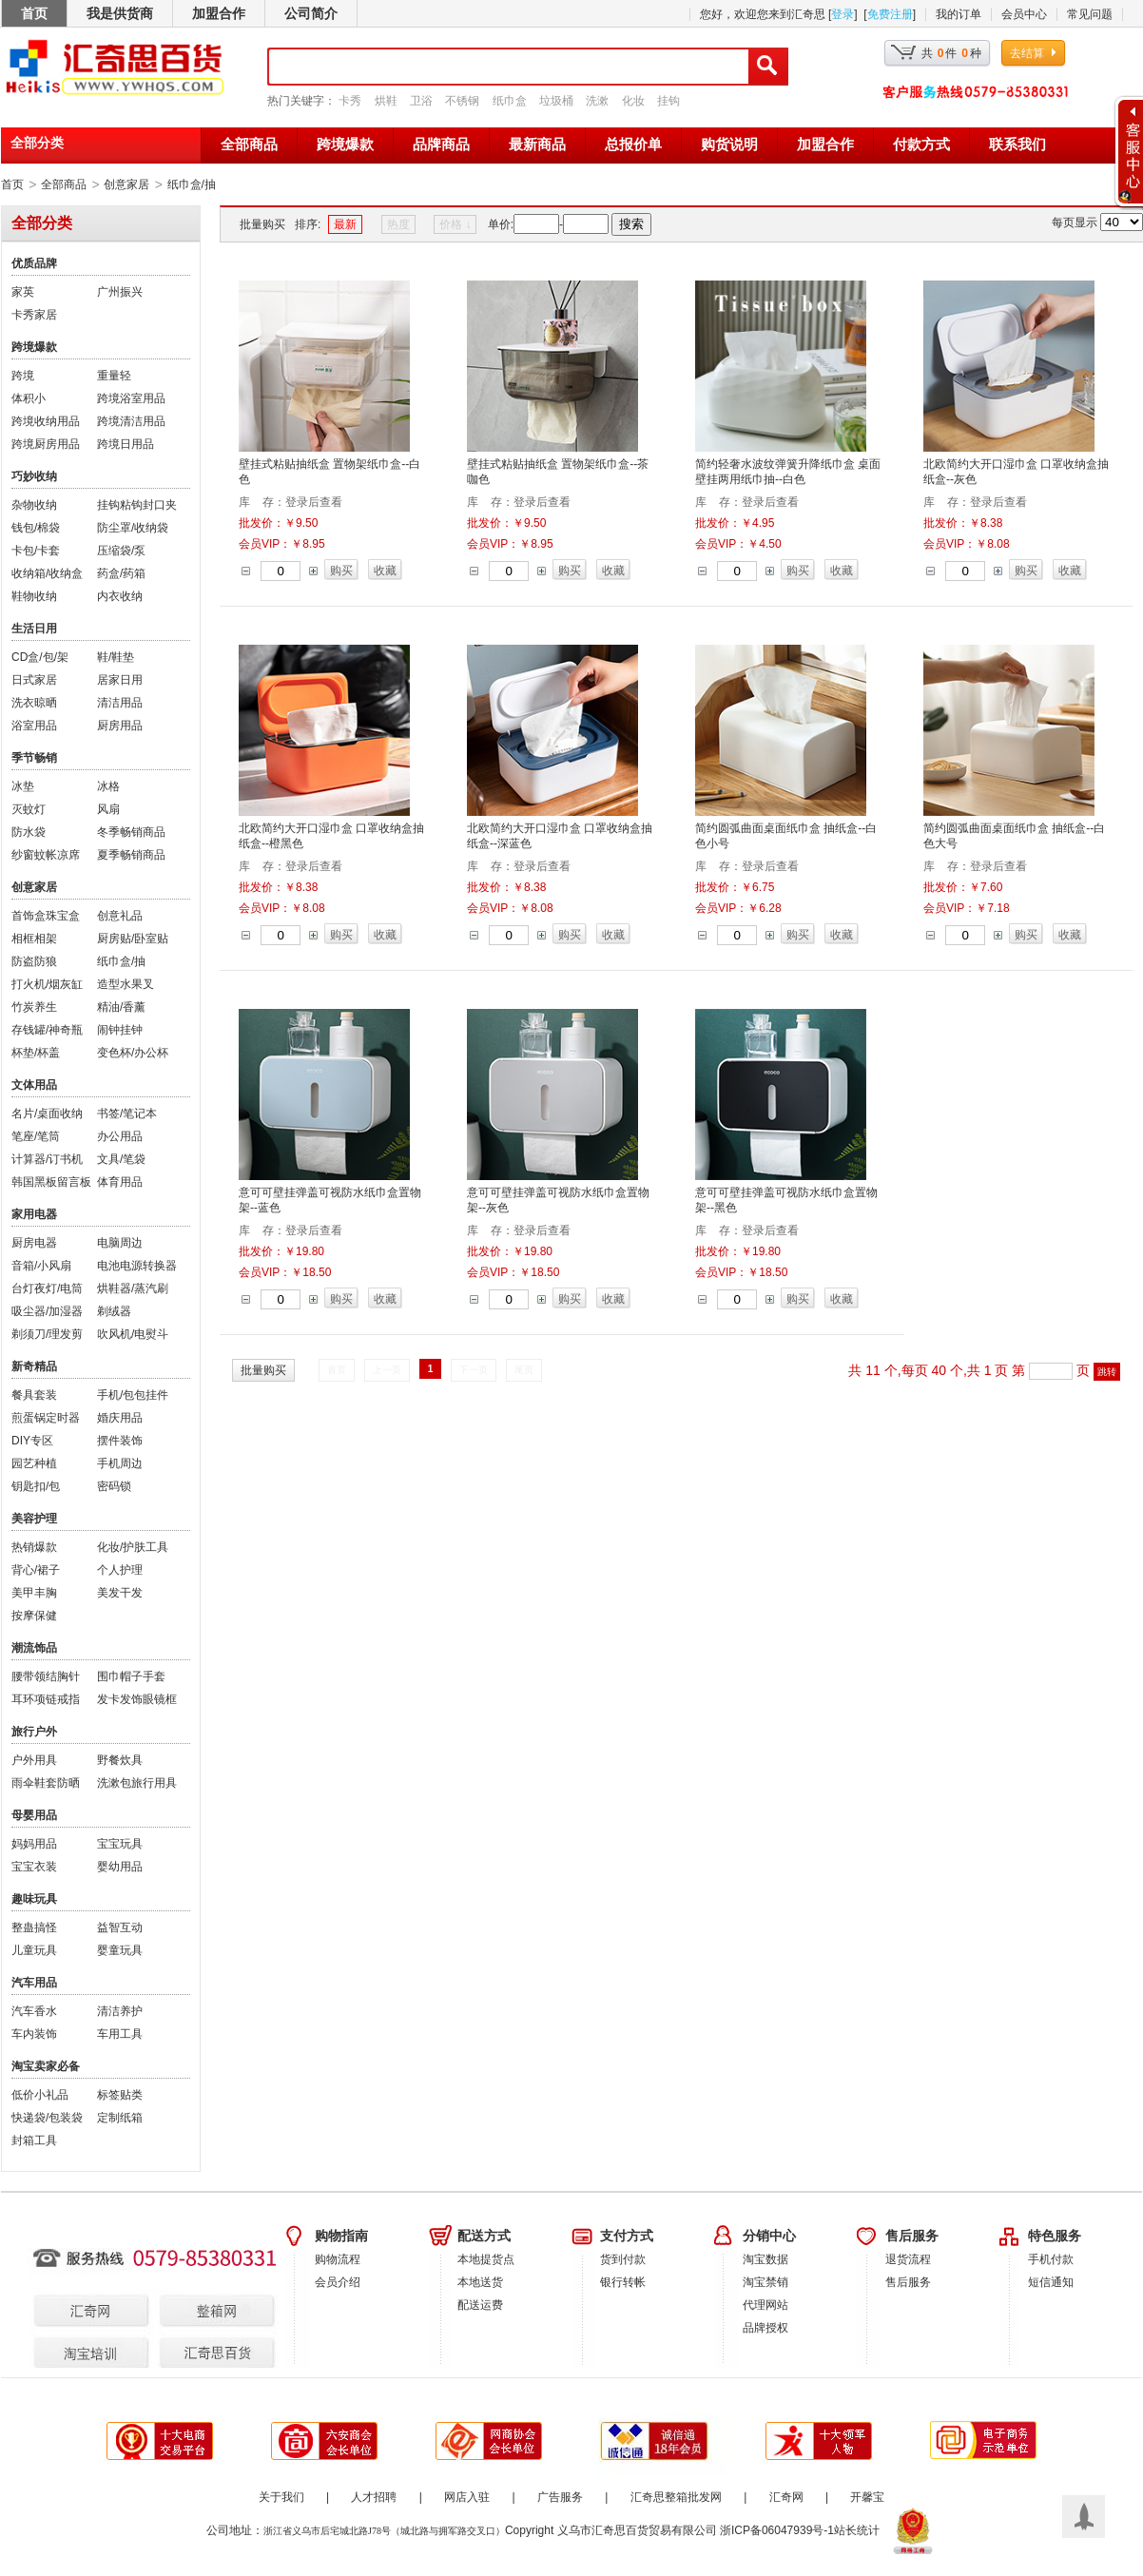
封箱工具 (34, 2140)
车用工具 (120, 2034)
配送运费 (480, 2305)
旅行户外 (34, 1731)
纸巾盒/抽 (191, 184)
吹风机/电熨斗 (132, 1334)
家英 (22, 292)
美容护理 (34, 1518)
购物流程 (337, 2259)
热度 (398, 224)
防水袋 (28, 832)
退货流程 (908, 2259)
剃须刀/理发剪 (47, 1334)
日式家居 (34, 680)
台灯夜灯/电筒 (47, 1288)
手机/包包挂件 (132, 1395)
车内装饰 (34, 2034)
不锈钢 (462, 100)
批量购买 (262, 224)
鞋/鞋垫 (115, 657)
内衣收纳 (120, 596)
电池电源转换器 (137, 1265)
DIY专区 (32, 1440)
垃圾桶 (556, 100)
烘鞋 (386, 100)
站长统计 (857, 2530)
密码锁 (114, 1486)
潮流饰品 (34, 1648)
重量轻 (114, 375)
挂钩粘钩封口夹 (137, 505)
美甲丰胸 (34, 1592)
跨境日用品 (125, 444)
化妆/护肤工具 (132, 1547)
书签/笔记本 (127, 1113)
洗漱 (597, 100)
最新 (345, 224)
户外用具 (34, 1760)
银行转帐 (623, 2282)
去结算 (1027, 53)
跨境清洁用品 (131, 421)
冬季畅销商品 (131, 832)
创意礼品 (120, 915)
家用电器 (34, 1214)
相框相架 (34, 938)
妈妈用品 (34, 1843)
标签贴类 (120, 2094)
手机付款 (1051, 2259)
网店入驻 (467, 2497)
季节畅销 (34, 758)
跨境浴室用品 (131, 398)
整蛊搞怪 (34, 1927)
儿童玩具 (34, 1950)
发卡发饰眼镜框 (137, 1699)
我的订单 (958, 14)
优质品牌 (34, 263)
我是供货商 (120, 13)
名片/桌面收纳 (47, 1113)
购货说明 (729, 144)
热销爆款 (34, 1547)
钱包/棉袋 (35, 527)
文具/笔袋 (121, 1159)
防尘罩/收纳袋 (132, 527)
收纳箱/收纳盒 (47, 573)
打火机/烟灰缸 (47, 984)
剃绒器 (114, 1311)
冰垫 (22, 786)
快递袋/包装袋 (47, 2117)
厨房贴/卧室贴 (132, 938)
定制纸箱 (120, 2117)
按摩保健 (34, 1615)
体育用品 (120, 1182)
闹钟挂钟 (120, 1029)
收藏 (385, 570)
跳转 (1106, 1371)
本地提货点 (485, 2259)
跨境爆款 (345, 144)
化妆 (633, 100)
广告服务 (560, 2497)
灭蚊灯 (28, 809)
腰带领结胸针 (45, 1676)
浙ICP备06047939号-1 (777, 2530)
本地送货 (480, 2282)
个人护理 (120, 1570)
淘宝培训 (74, 2335)
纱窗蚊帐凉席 (45, 855)
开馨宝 (867, 2497)
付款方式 (921, 144)
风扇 (108, 809)
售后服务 (908, 2282)
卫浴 (421, 100)
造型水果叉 (125, 984)
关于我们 (281, 2497)
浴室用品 (34, 725)
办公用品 (120, 1136)
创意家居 (126, 184)
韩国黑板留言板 (51, 1182)
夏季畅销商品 (131, 855)
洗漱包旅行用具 (137, 1783)
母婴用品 (34, 1815)
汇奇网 (74, 2295)
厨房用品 (120, 725)
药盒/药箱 (121, 573)
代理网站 (765, 2305)
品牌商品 (441, 144)
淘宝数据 (765, 2259)
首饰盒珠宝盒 (45, 915)
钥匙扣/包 (35, 1486)
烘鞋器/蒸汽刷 (132, 1288)
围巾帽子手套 (131, 1676)
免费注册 (890, 14)
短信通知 (1051, 2282)
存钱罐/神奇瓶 (47, 1029)
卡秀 (350, 100)
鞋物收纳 (34, 596)
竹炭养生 (34, 1007)
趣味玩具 (34, 1899)
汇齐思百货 (193, 2335)
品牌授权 (765, 2327)
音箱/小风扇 (41, 1265)
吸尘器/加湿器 (47, 1311)
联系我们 (1017, 144)
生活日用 (34, 628)
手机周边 (120, 1463)
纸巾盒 (510, 100)
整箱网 (193, 2295)
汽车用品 (34, 1982)
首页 (34, 13)
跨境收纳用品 (45, 421)
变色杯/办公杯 (132, 1052)
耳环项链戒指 (45, 1699)
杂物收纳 (34, 505)
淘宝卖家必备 (45, 2066)
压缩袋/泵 (121, 550)
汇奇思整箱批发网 (676, 2497)
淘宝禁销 (765, 2282)
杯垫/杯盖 (35, 1052)
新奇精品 (34, 1366)
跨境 (22, 375)
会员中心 (1024, 14)
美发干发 (120, 1592)
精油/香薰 (121, 1007)
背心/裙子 (35, 1570)
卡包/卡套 (35, 550)
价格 (455, 224)
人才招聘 (374, 2497)
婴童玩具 (120, 1950)
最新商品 (537, 144)
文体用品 (34, 1085)
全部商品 (249, 144)
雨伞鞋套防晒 (45, 1783)
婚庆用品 (120, 1417)
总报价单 (633, 144)
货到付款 (623, 2259)
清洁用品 (120, 702)
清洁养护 (120, 2011)
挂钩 (668, 100)
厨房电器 (34, 1242)
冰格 (108, 786)
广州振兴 (120, 292)
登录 (842, 14)
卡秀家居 (34, 314)
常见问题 (1090, 14)
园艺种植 (34, 1463)
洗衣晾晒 (34, 702)
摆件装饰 (120, 1440)
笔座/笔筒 (35, 1136)
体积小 (28, 398)
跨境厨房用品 (45, 444)
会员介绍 (337, 2282)
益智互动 (120, 1927)
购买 (341, 570)
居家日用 (120, 680)
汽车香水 (34, 2011)
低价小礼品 (39, 2094)
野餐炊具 (120, 1760)
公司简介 (311, 13)
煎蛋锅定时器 (45, 1417)
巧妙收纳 (34, 476)
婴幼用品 (120, 1866)
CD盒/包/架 (39, 657)
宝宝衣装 (34, 1866)
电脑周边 (120, 1242)
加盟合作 (218, 13)
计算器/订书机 (47, 1159)
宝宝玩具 (120, 1843)
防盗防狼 (34, 961)
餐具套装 (34, 1395)
